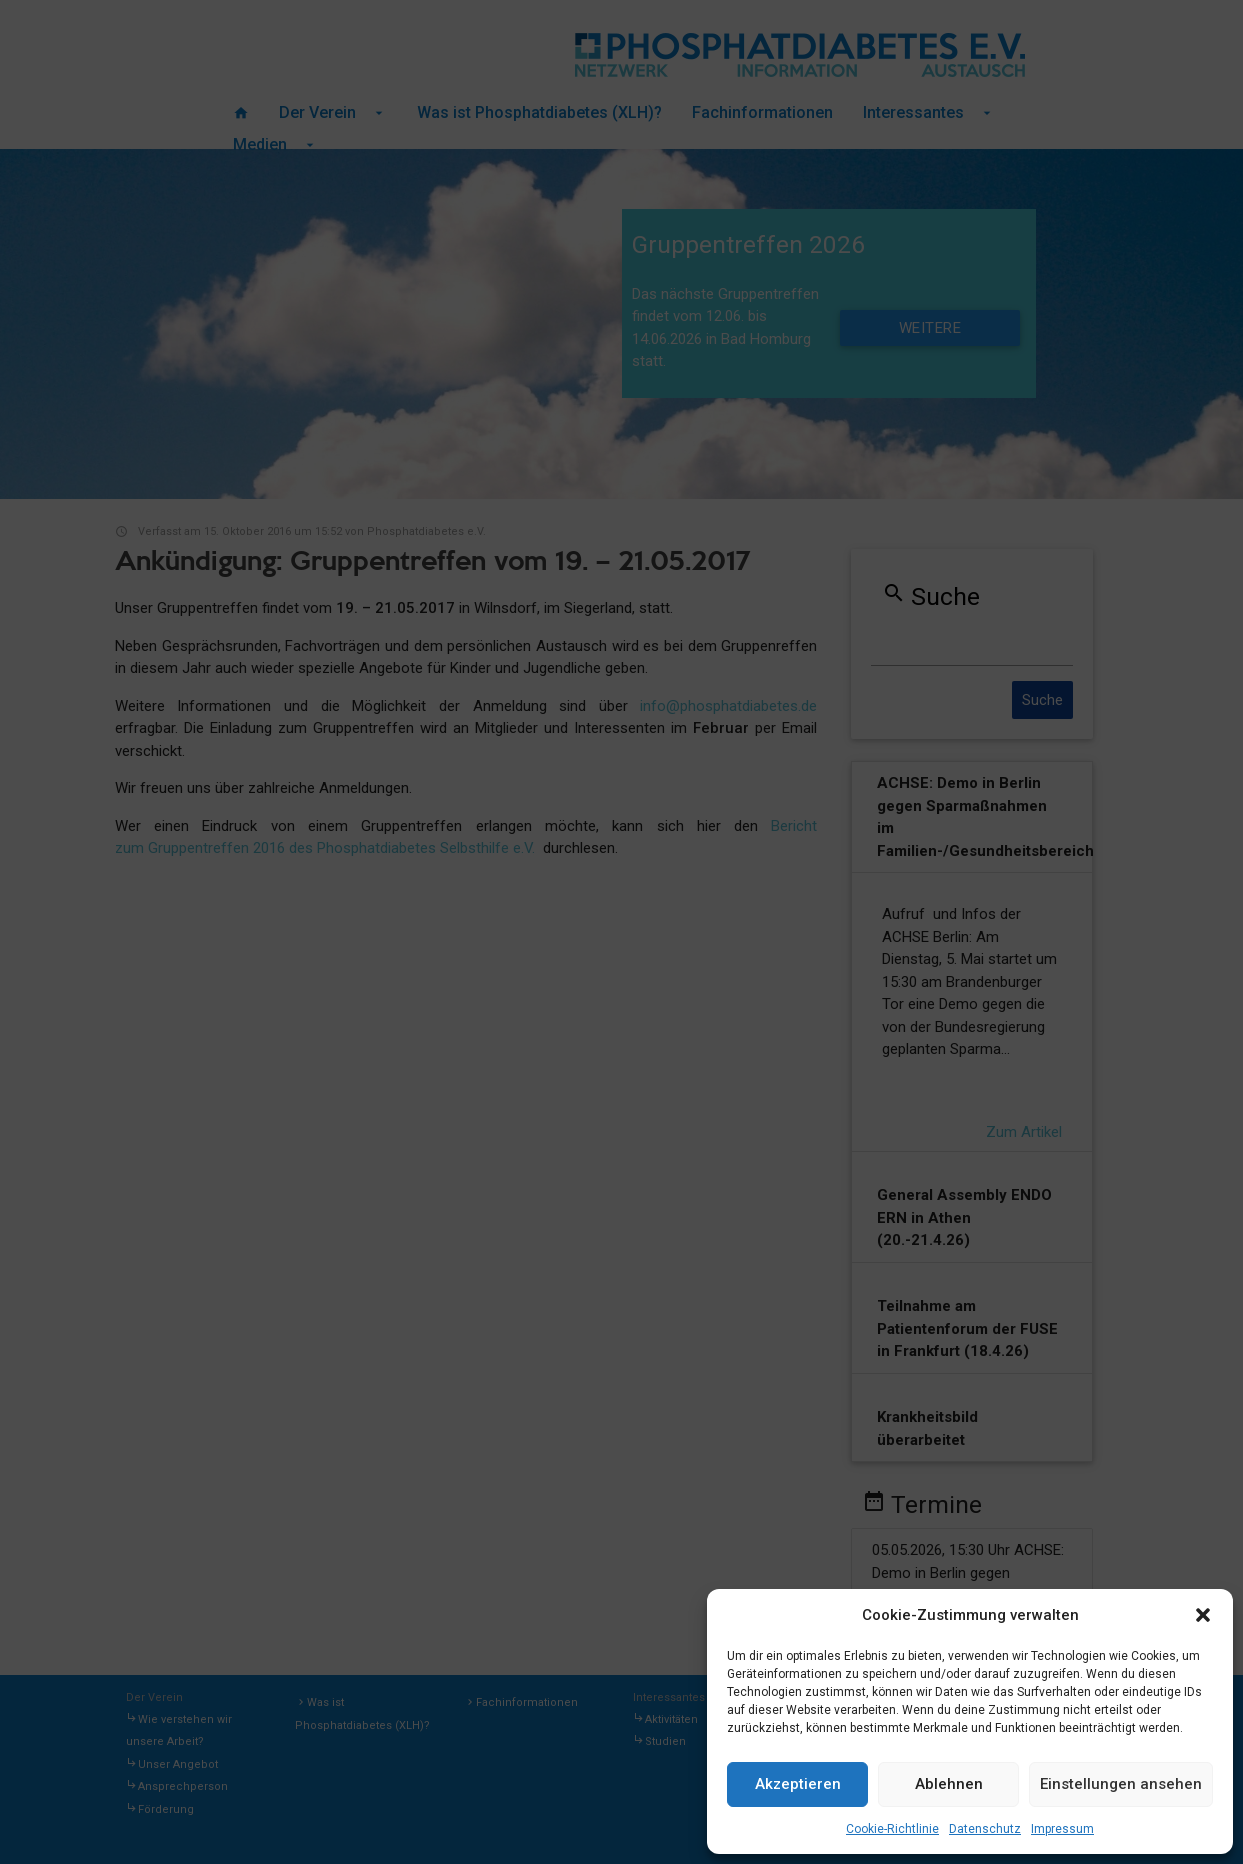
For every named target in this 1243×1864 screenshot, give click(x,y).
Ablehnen (949, 1784)
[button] (1203, 1615)
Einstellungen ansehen (1121, 1784)
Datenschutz (985, 1829)
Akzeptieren (798, 1784)
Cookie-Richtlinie (892, 1829)
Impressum (1062, 1829)
